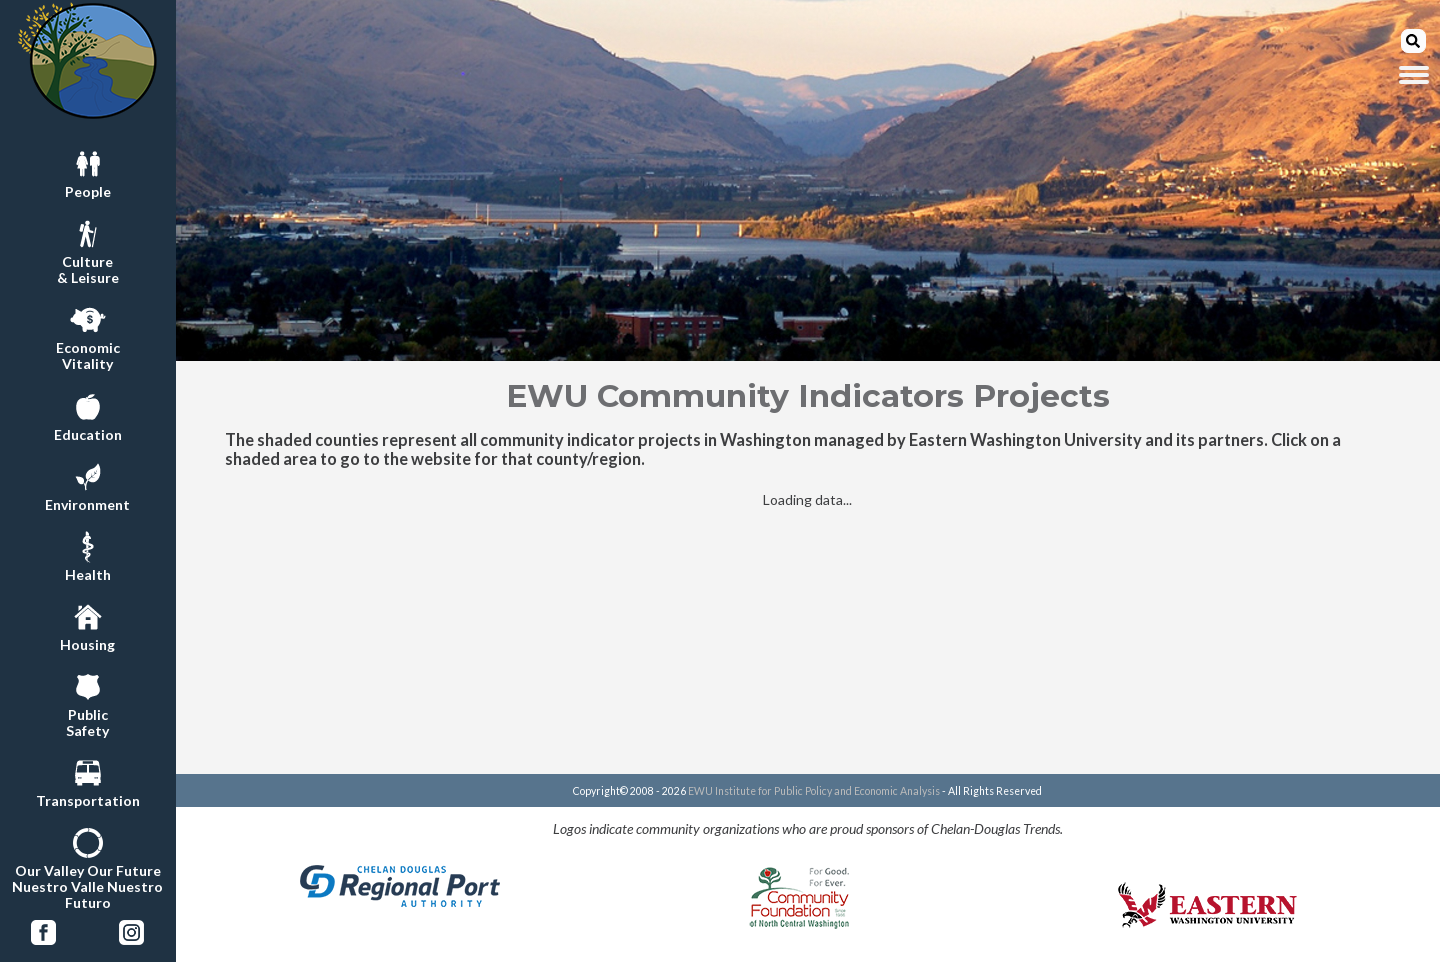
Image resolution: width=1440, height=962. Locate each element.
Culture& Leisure (88, 250)
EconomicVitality (88, 336)
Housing (87, 625)
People (88, 172)
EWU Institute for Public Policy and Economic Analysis (814, 791)
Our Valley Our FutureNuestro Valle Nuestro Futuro (87, 867)
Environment (87, 485)
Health (88, 555)
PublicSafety (87, 703)
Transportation (88, 781)
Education (88, 415)
